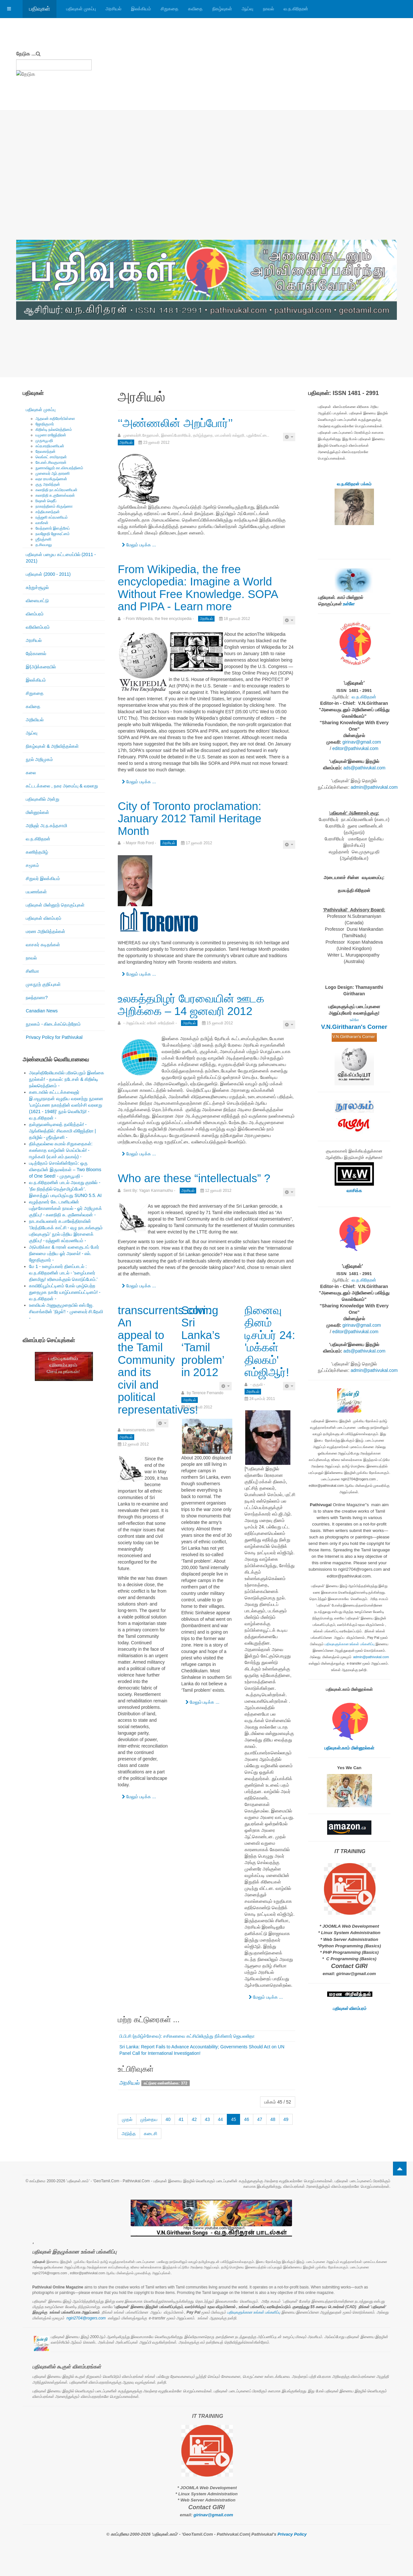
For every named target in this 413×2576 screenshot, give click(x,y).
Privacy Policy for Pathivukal (54, 1037)
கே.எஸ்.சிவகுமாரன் (50, 462)
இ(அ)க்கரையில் (41, 666)
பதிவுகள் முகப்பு (81, 8)
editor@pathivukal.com (355, 748)
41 (181, 2119)
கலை (31, 772)
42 (194, 2119)
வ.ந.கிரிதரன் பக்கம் (354, 484)
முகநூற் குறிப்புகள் (43, 984)
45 (233, 2119)
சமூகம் (32, 865)
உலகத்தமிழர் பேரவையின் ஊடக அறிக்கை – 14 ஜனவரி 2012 (191, 1004)
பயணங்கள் (36, 891)
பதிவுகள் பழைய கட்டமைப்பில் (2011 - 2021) (61, 557)
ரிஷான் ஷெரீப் (45, 501)
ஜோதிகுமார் (44, 424)
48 (273, 2119)
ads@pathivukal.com (364, 767)
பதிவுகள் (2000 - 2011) (48, 574)
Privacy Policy (292, 2534)
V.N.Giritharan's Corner (354, 1026)
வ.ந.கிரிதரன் (296, 8)
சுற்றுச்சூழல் (37, 587)
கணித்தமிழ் (37, 852)
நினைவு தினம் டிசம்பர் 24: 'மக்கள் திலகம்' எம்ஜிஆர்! (270, 1341)
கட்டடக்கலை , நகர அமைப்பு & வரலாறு (62, 785)
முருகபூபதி (44, 440)
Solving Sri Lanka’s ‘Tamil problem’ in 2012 (202, 1341)
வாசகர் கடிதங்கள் (43, 944)
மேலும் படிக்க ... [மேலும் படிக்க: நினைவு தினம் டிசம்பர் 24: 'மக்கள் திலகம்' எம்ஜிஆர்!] (266, 1997)
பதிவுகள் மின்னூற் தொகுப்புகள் (55, 905)
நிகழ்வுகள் (222, 8)
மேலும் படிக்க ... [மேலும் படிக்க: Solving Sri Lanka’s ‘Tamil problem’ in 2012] (202, 1702)
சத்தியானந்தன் (47, 512)
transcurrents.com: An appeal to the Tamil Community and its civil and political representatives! (164, 1360)
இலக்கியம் (141, 8)
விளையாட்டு (37, 600)
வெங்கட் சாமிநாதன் (51, 457)
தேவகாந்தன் (45, 451)
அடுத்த (129, 2133)
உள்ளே (348, 603)
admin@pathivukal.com (374, 787)
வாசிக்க (354, 1190)
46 (246, 2119)
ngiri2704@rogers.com (86, 2318)
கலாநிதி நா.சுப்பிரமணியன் (56, 490)
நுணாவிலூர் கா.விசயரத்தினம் (59, 468)
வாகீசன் (41, 523)
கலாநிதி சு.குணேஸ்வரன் (55, 495)
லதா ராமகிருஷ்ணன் (51, 479)
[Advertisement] (206, 191)
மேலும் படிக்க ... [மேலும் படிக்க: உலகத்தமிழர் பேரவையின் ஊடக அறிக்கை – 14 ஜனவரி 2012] (139, 1153)
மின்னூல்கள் (37, 812)
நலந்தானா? (37, 997)
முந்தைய (148, 2119)
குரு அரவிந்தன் (47, 484)
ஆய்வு (247, 8)
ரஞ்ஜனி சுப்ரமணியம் (51, 517)
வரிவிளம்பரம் (38, 627)
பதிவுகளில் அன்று (42, 799)
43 (207, 2119)
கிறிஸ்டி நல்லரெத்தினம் (53, 429)
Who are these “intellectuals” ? (194, 1178)
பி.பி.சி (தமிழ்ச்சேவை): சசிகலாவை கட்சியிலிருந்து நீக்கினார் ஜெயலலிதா (187, 2036)
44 (220, 2119)
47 (259, 2119)
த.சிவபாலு (43, 545)
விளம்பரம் (35, 613)
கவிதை (195, 8)
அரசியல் (113, 8)
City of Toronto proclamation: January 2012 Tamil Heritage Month (189, 818)
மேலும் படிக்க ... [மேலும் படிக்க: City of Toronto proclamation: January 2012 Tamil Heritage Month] (139, 974)
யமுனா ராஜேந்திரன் (50, 435)
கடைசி (150, 2133)
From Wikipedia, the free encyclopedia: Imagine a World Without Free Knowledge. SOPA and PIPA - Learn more (197, 588)
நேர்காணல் (36, 653)
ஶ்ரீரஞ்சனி (43, 539)
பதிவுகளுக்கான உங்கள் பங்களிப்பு (350, 1644)
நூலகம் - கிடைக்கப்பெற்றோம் (53, 1024)
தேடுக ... (26, 53)
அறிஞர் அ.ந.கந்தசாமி (46, 825)
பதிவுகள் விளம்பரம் (43, 918)
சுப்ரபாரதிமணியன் (49, 446)
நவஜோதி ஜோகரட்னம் (52, 534)
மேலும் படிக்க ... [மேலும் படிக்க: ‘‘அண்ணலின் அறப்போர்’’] (139, 544)
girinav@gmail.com (361, 742)
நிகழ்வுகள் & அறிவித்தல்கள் (52, 746)
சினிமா (32, 971)
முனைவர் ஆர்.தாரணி (52, 473)
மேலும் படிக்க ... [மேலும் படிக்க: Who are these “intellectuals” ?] (139, 1285)
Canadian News (42, 1010)
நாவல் (268, 8)
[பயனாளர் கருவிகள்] (289, 437)
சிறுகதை (169, 8)
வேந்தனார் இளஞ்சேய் (52, 528)
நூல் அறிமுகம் (39, 759)
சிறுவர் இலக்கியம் (43, 878)
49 (285, 2119)
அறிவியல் (35, 719)
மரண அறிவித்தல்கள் (45, 931)
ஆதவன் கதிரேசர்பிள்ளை (55, 418)
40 (168, 2119)
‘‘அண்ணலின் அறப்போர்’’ (175, 423)
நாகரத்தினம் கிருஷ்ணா (54, 506)
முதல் (127, 2119)
